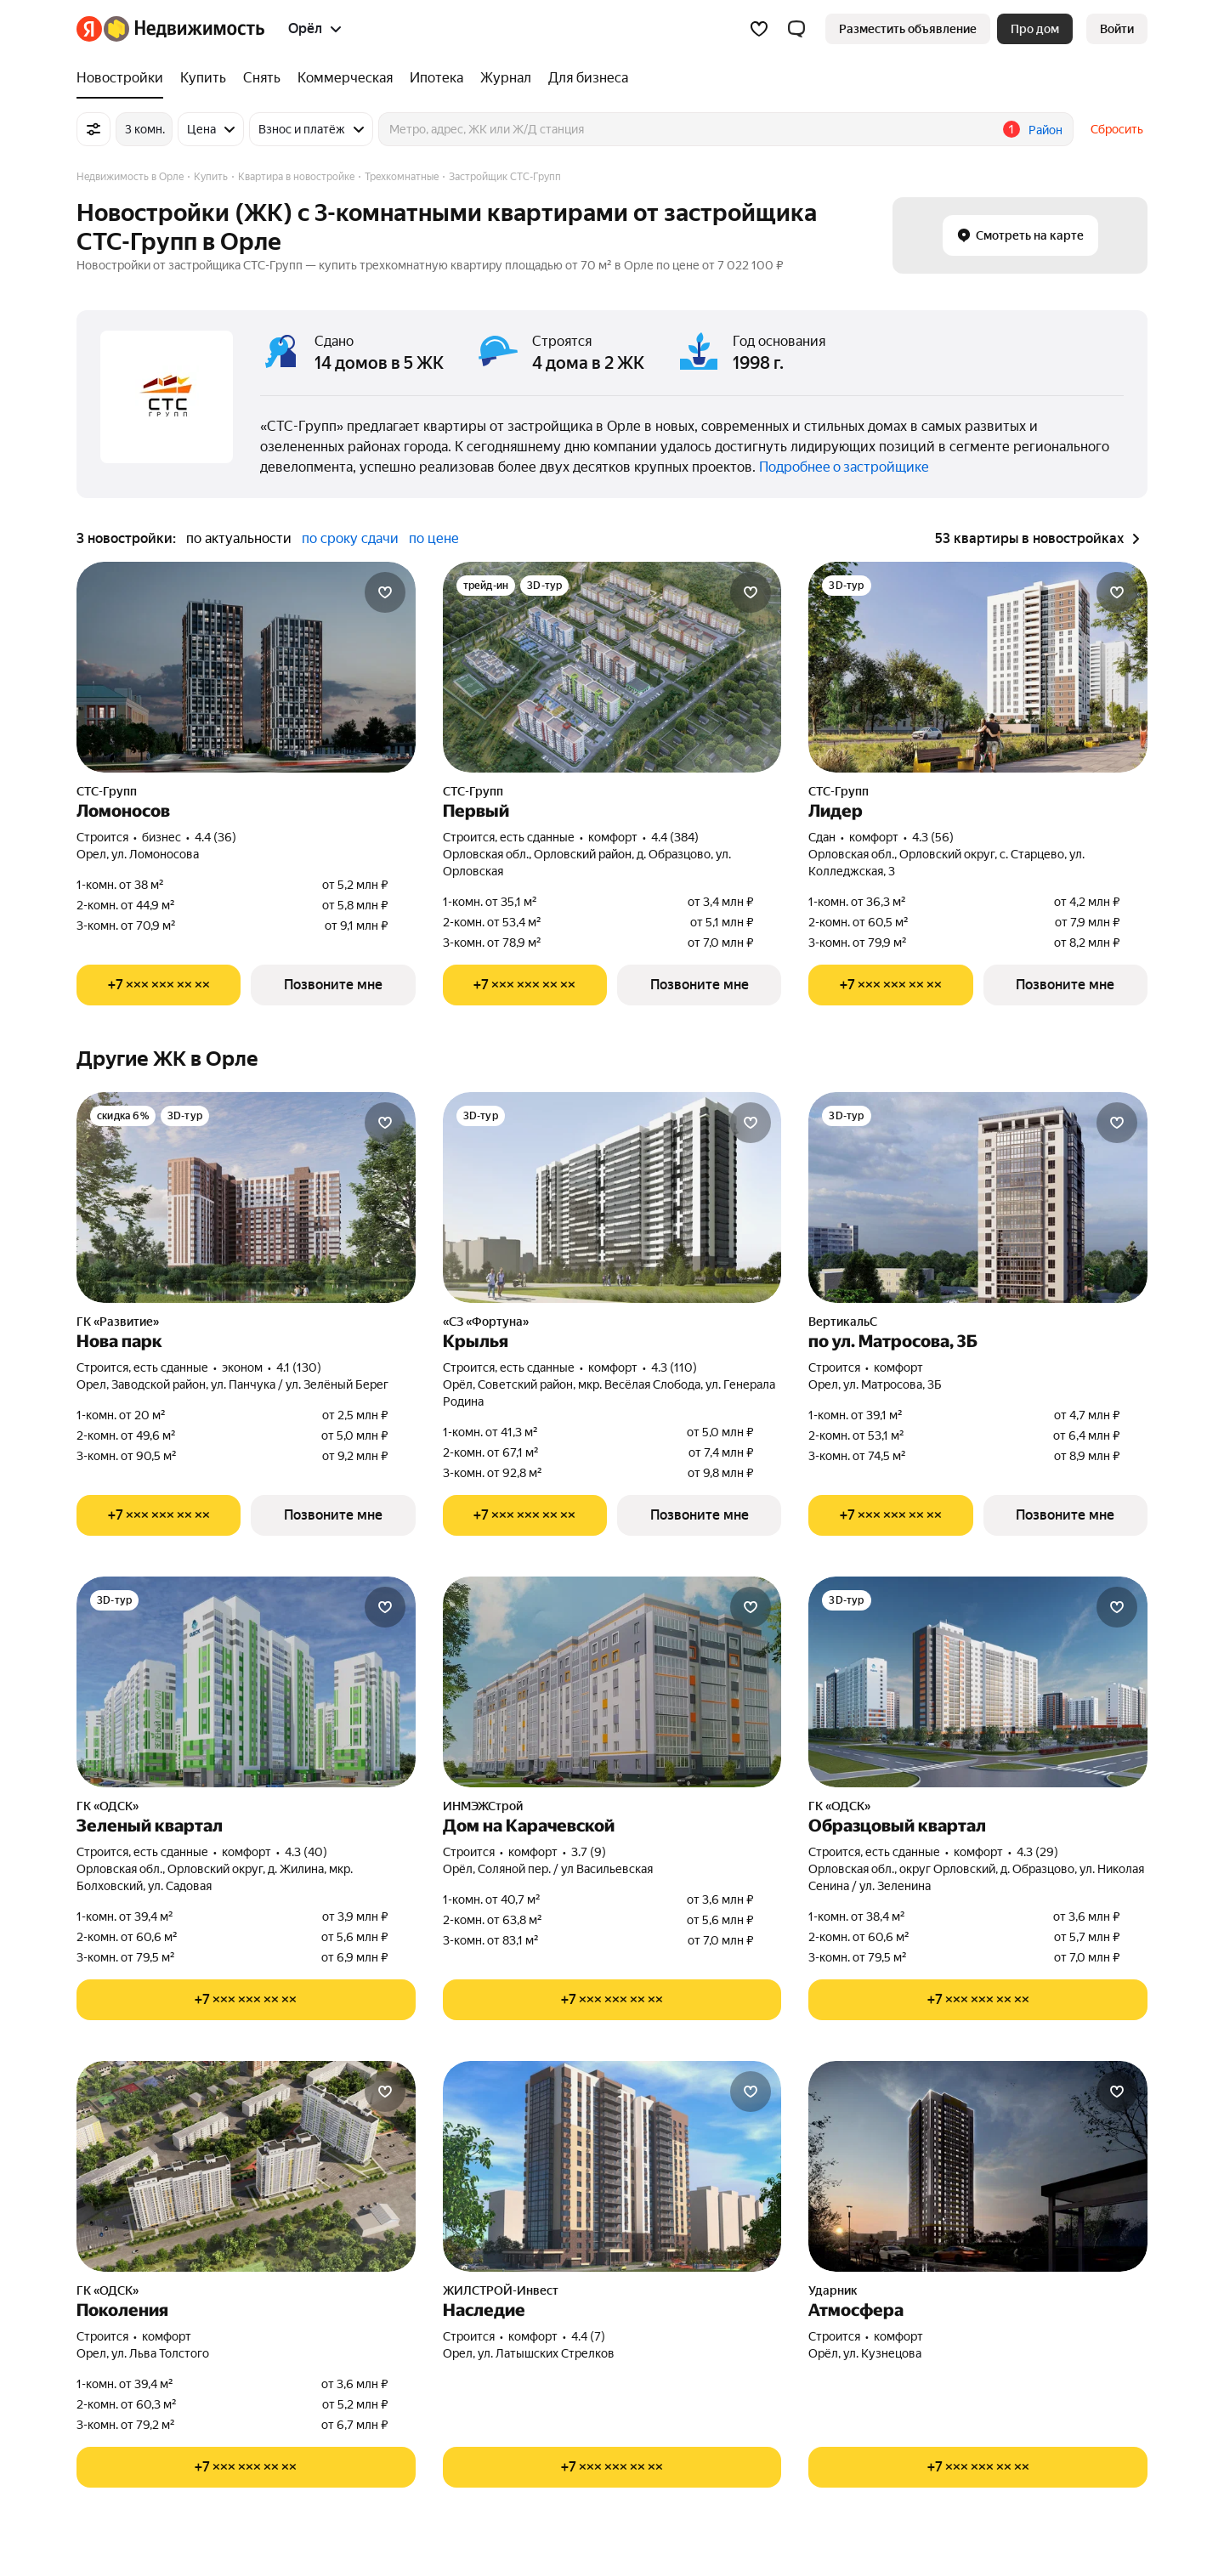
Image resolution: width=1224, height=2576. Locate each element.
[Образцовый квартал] (978, 1682)
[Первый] (612, 667)
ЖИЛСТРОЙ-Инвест (500, 2290)
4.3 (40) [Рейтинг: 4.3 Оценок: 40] (306, 1852)
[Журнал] (506, 78)
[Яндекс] (89, 29)
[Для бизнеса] (584, 78)
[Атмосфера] (978, 2166)
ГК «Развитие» (117, 1321)
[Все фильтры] (93, 129)
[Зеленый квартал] (246, 1682)
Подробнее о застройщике (844, 467)
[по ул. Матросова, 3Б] (978, 1197)
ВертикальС (842, 1321)
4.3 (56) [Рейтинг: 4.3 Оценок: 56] (933, 837)
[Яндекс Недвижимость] (184, 29)
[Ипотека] (436, 78)
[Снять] (262, 78)
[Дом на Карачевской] (612, 1682)
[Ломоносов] (246, 667)
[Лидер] (978, 667)
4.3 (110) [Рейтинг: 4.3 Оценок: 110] (674, 1367)
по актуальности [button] (239, 538)
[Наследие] (612, 2166)
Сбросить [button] (1117, 129)
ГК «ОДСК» (107, 1806)
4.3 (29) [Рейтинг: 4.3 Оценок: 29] (1037, 1852)
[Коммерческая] (345, 78)
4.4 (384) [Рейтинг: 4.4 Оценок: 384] (675, 837)
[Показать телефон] (158, 985)
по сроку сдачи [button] (350, 538)
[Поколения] (246, 2166)
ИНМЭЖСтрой (483, 1806)
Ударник (833, 2290)
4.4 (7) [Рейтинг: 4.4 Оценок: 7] (588, 2336)
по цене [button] (434, 538)
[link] (1117, 29)
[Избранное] (759, 29)
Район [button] (1045, 130)
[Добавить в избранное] (385, 592)
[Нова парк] (246, 1197)
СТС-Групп (106, 791)
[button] (796, 29)
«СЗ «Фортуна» (486, 1321)
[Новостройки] (124, 78)
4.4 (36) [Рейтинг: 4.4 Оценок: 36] (215, 837)
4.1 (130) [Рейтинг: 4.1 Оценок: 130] (298, 1367)
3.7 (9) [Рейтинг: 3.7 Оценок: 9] (588, 1852)
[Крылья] (612, 1197)
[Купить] (203, 78)
